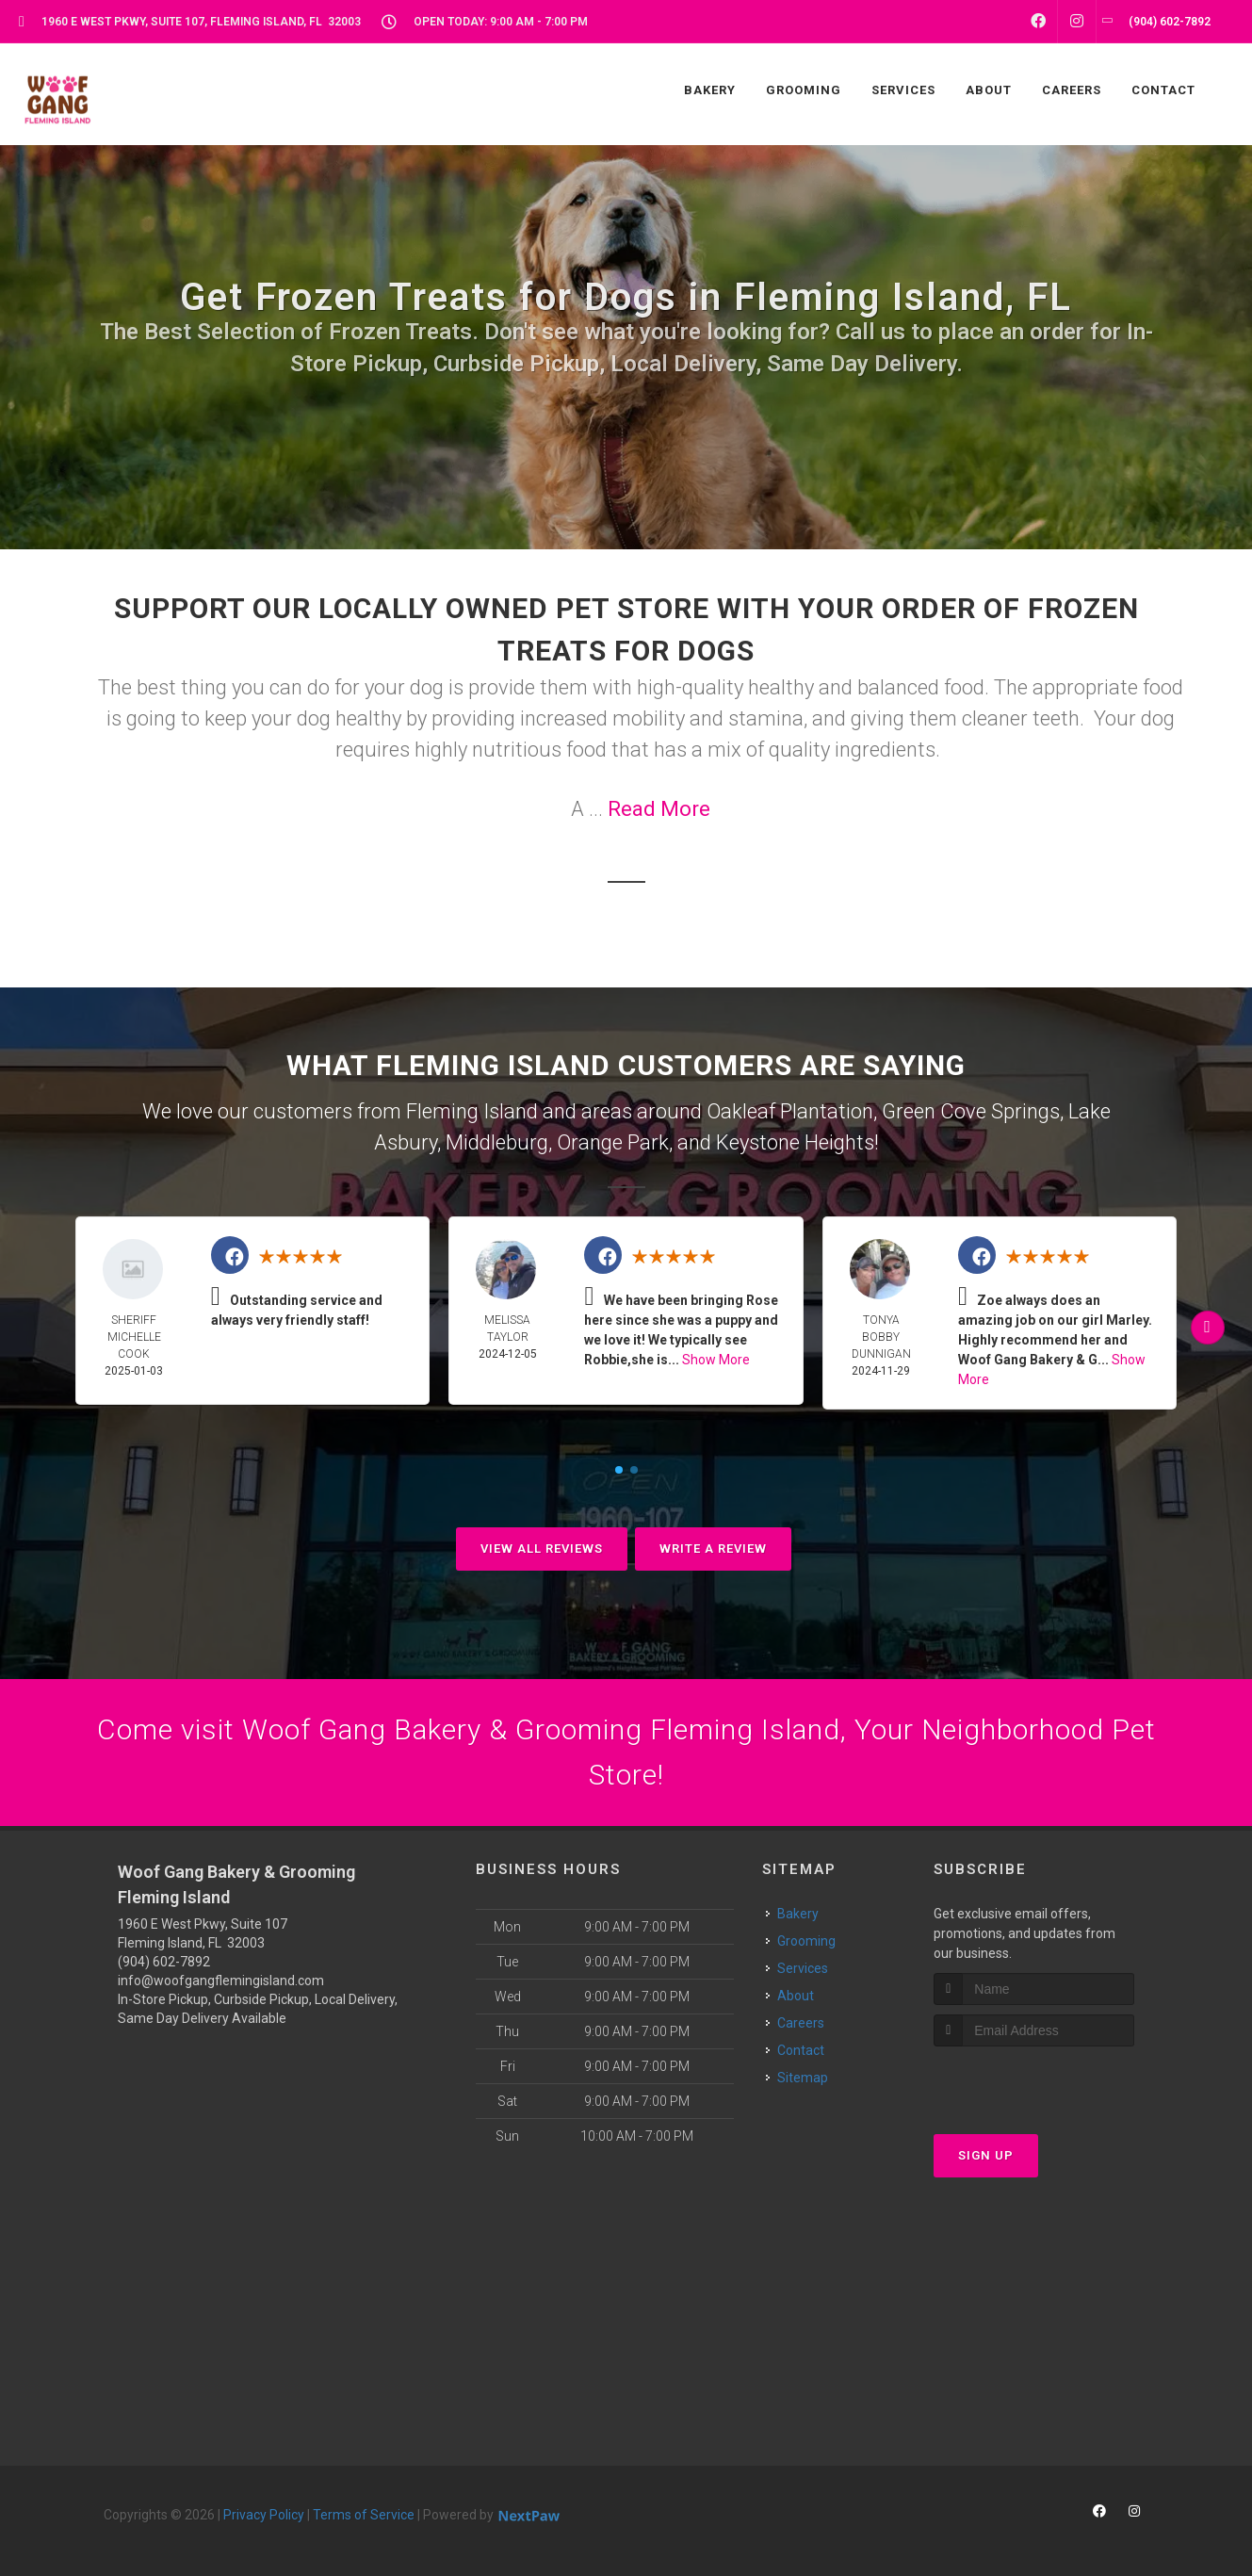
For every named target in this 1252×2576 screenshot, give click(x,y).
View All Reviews (541, 1548)
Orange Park (613, 1142)
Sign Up (986, 2155)
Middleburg (497, 1142)
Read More (659, 809)
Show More (716, 1359)
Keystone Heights (795, 1142)
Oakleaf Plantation (790, 1111)
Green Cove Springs (971, 1111)
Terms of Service (364, 2514)
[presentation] (1034, 2082)
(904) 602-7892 (164, 1961)
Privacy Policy (263, 2514)
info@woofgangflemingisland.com (221, 1980)
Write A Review (713, 1548)
